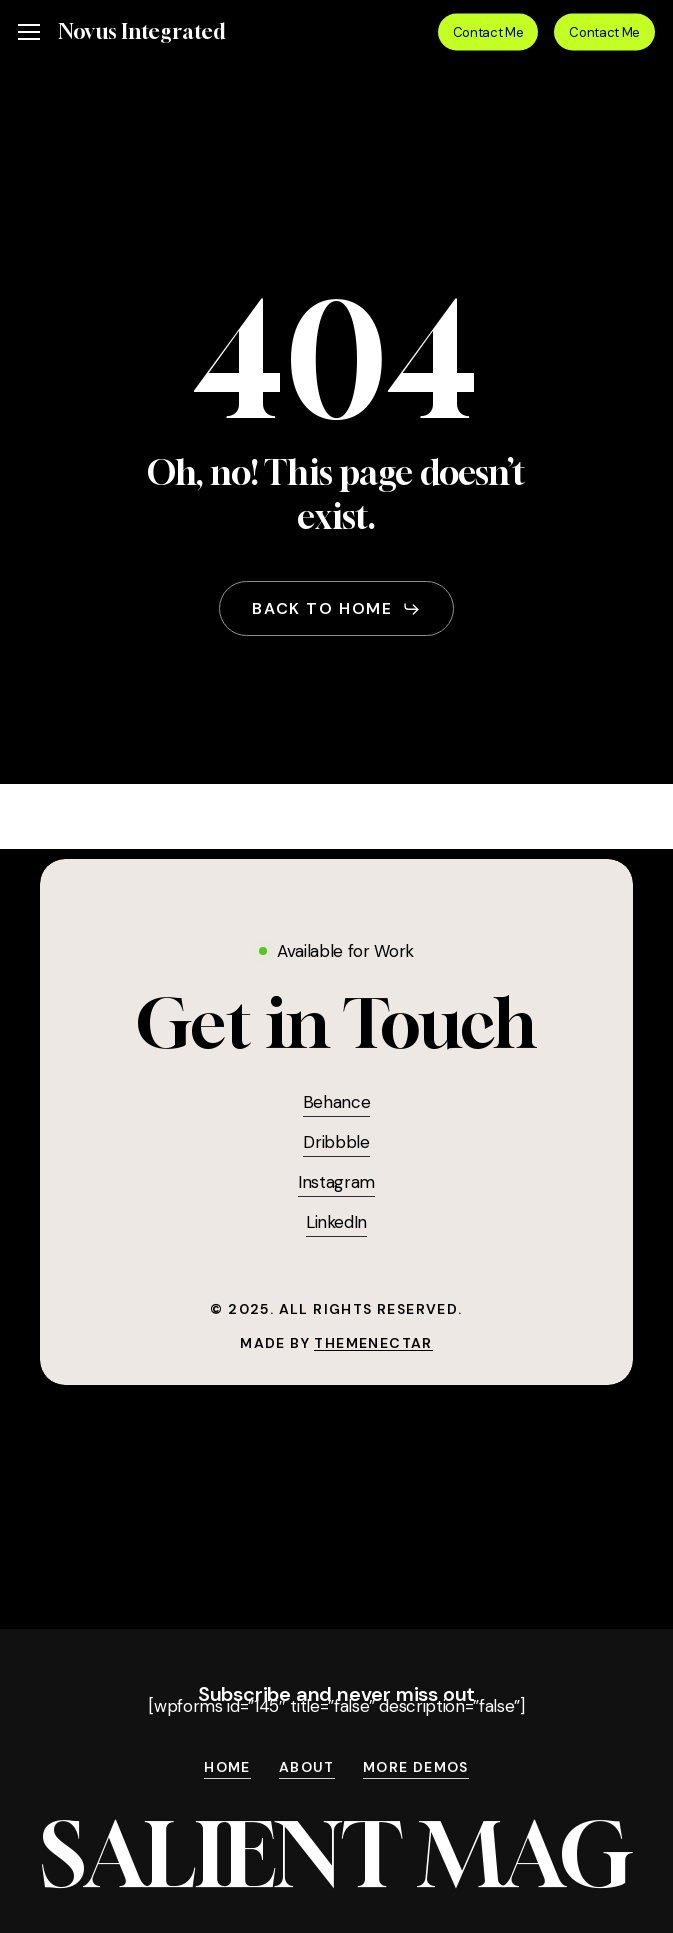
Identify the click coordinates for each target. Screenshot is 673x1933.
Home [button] (227, 1768)
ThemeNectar (373, 1343)
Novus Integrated (141, 32)
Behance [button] (337, 1102)
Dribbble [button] (336, 1142)
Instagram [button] (336, 1182)
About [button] (307, 1768)
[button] (29, 32)
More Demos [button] (416, 1768)
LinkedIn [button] (336, 1222)
